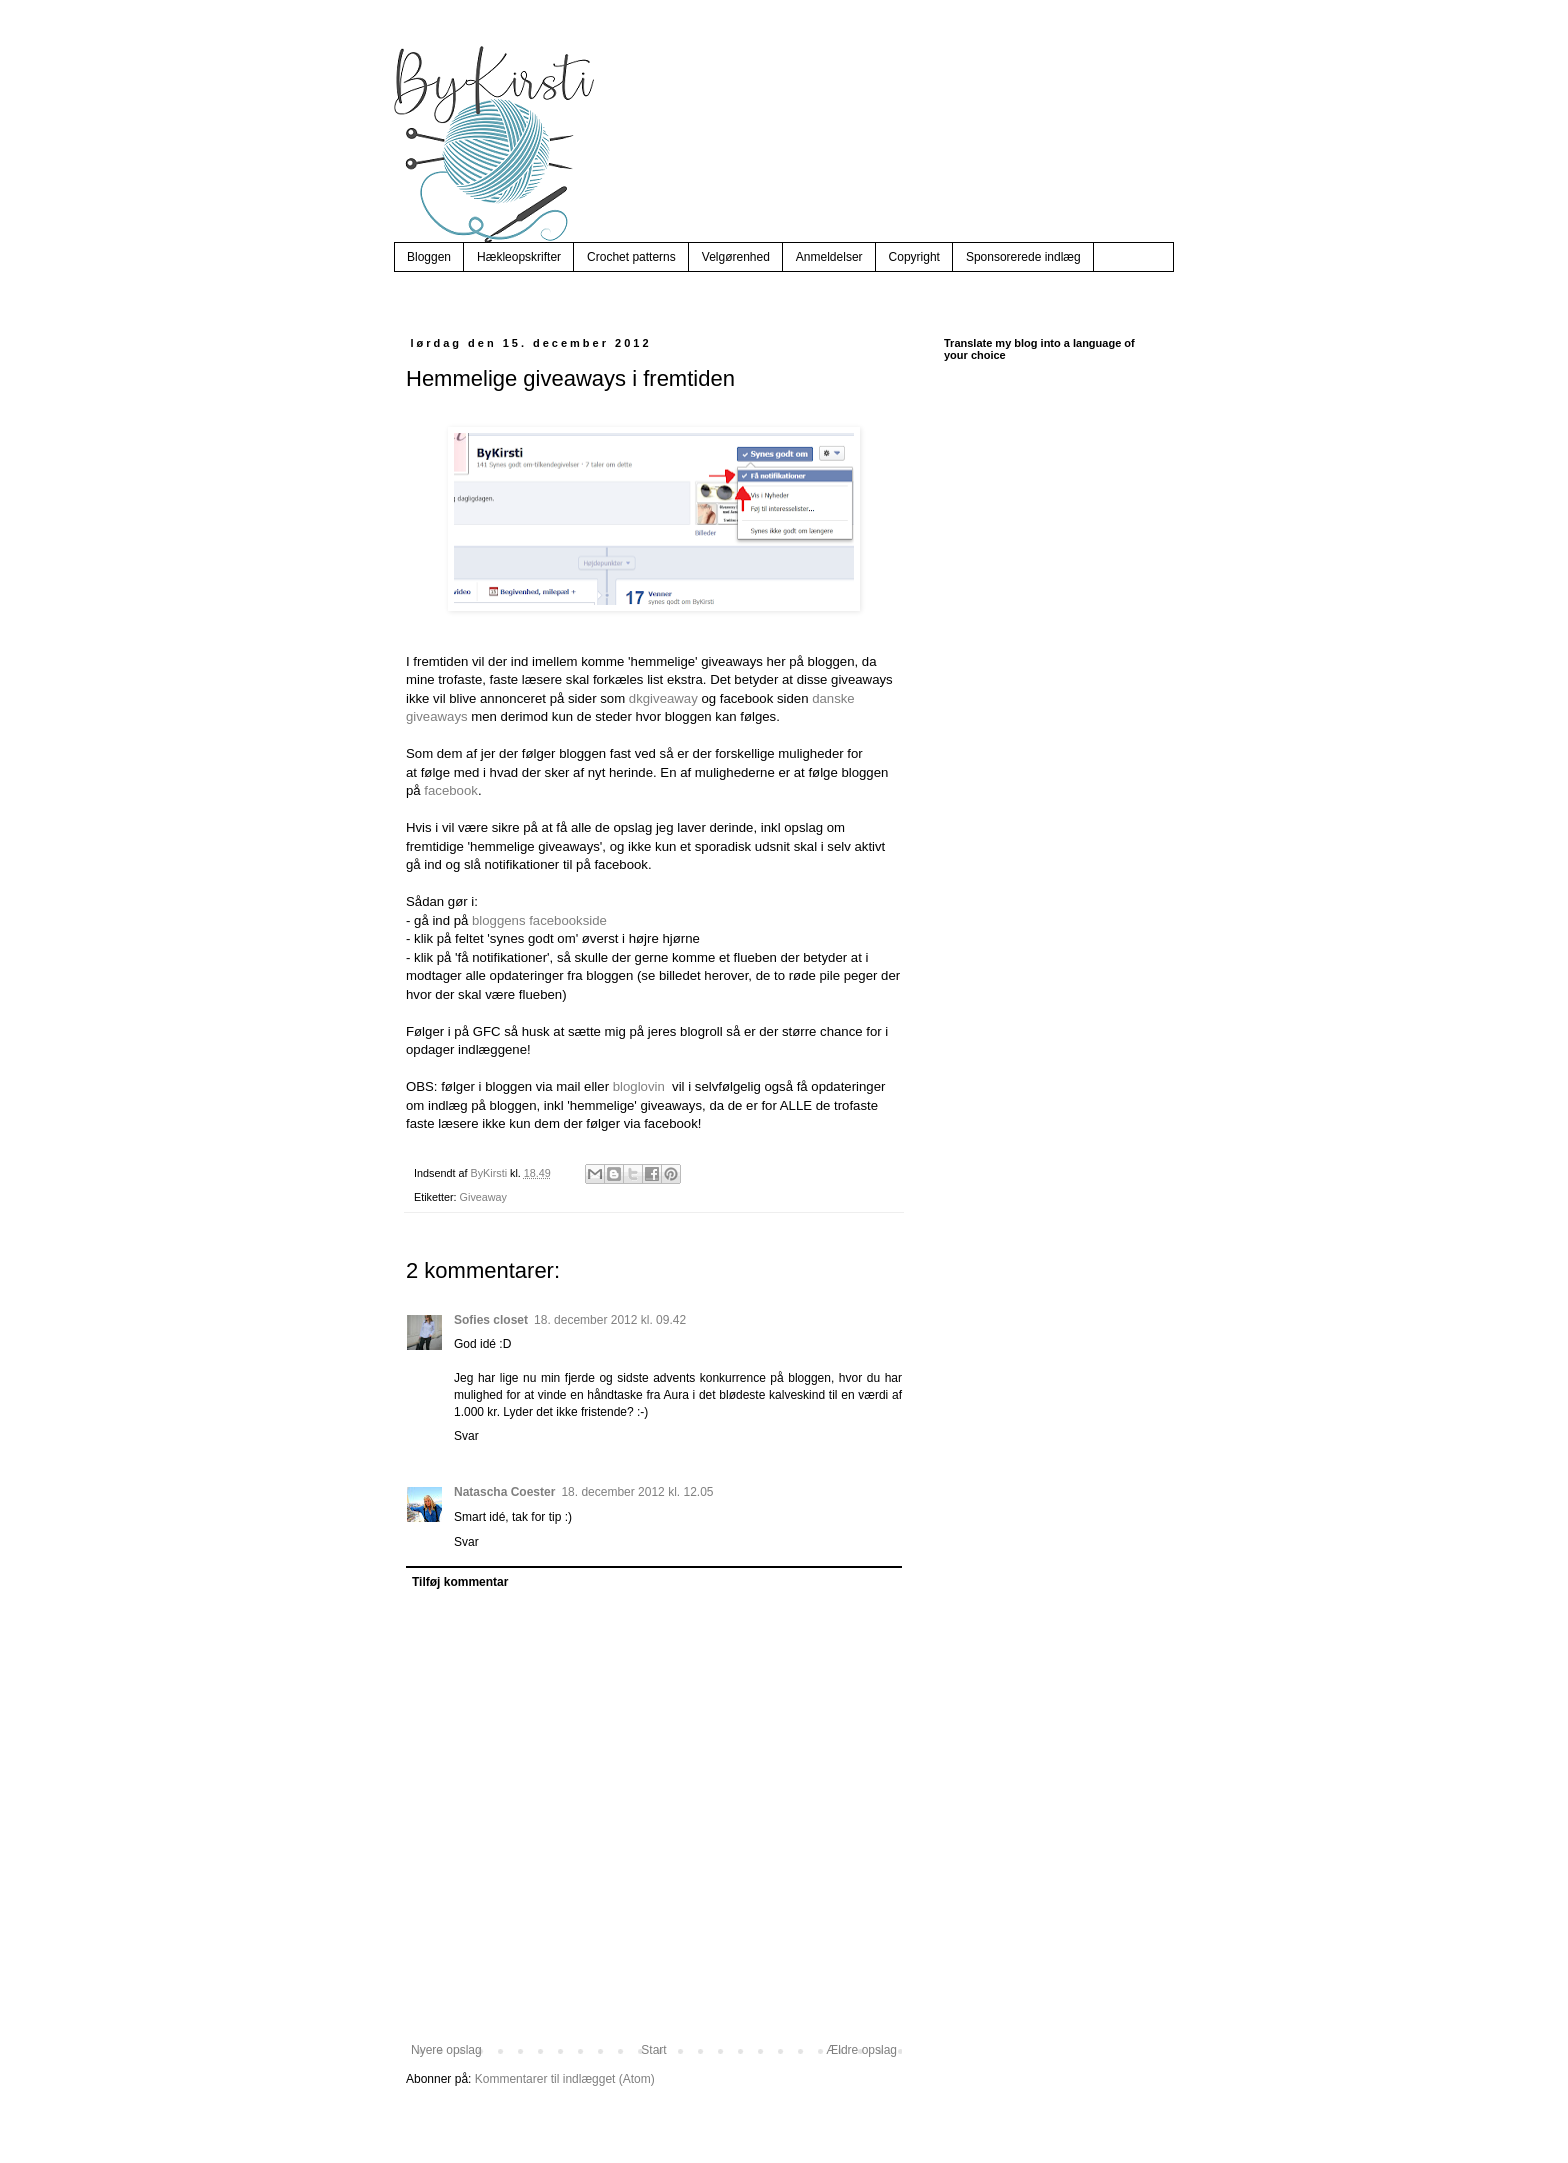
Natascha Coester (504, 1492)
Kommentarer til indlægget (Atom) (565, 2079)
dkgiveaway (663, 698)
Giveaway (483, 1197)
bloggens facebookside (539, 920)
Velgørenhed (736, 257)
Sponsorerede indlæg (1023, 257)
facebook (451, 790)
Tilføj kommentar (460, 1582)
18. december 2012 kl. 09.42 (610, 1320)
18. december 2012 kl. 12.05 (637, 1492)
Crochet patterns (631, 257)
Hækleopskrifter (519, 257)
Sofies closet (491, 1320)
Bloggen (429, 257)
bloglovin (639, 1086)
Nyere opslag (446, 2050)
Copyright (914, 257)
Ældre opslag (861, 2050)
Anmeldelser (829, 257)
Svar (466, 1436)
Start (653, 2050)
